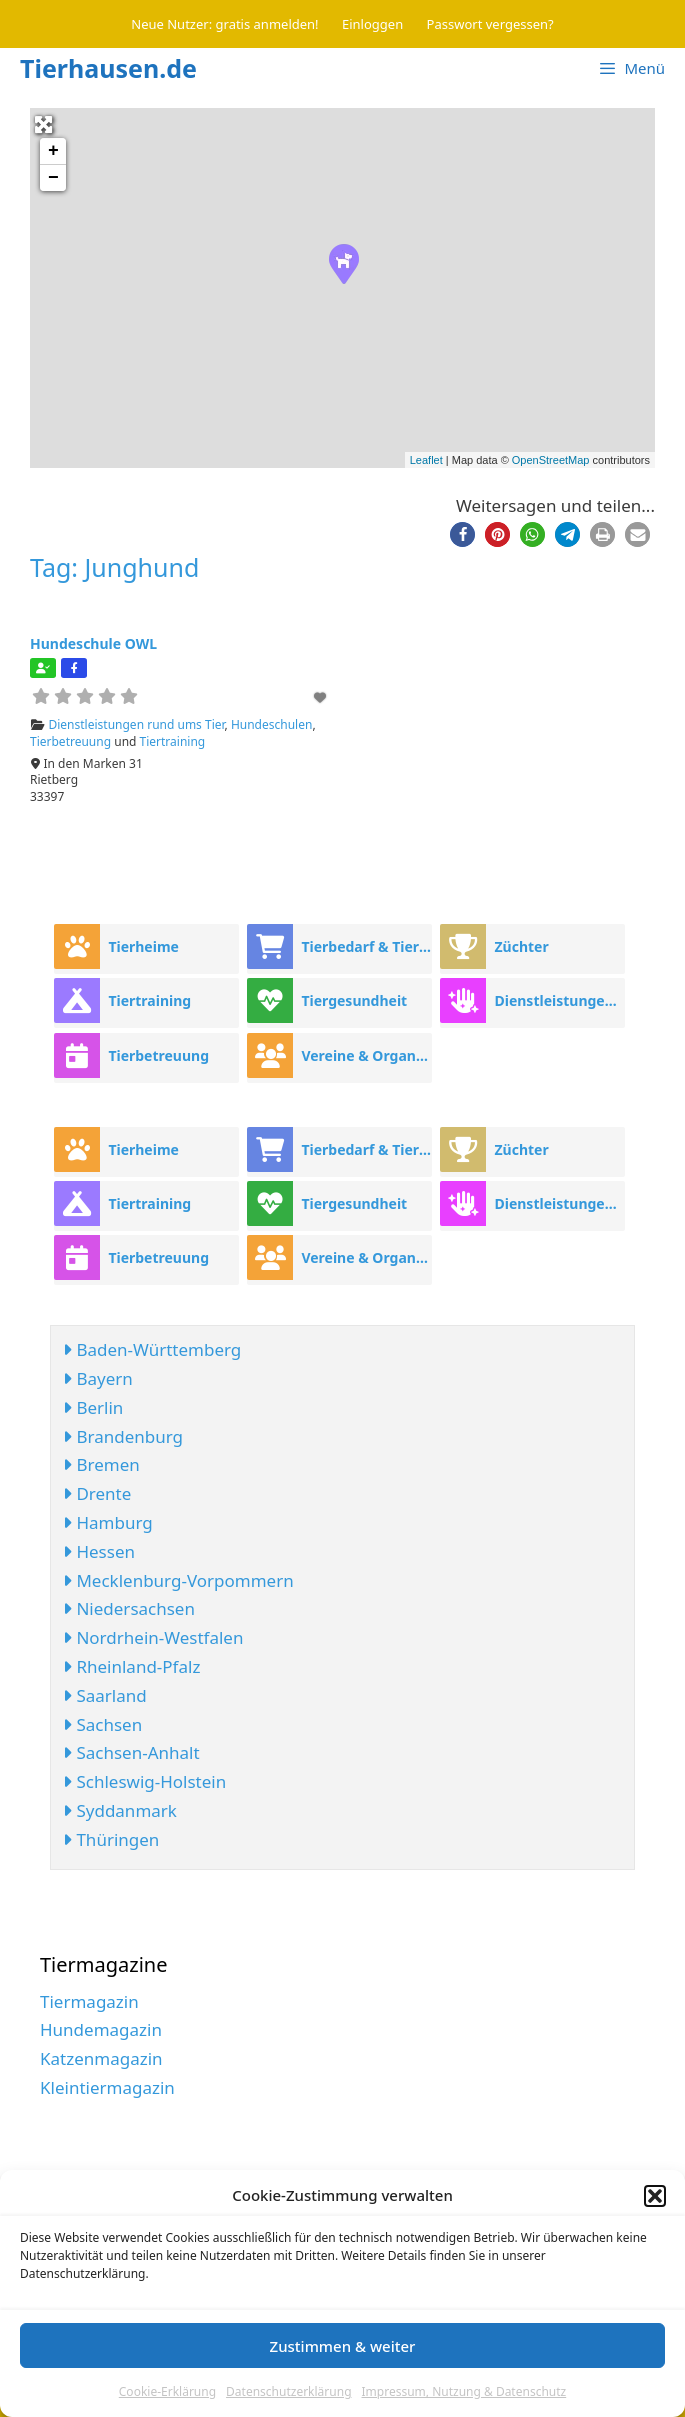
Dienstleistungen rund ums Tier (137, 724)
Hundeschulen (272, 724)
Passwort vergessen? (490, 24)
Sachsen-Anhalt (131, 1752)
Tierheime (143, 946)
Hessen (99, 1551)
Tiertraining (173, 741)
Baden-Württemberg (152, 1349)
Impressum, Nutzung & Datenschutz (464, 2391)
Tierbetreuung (70, 741)
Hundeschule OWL (93, 643)
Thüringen (111, 1839)
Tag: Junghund (114, 567)
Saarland (105, 1695)
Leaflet (426, 460)
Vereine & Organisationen (366, 1055)
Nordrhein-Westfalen (153, 1637)
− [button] (53, 178)
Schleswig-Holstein (144, 1781)
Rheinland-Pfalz (131, 1666)
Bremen (101, 1464)
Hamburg (108, 1522)
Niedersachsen (129, 1608)
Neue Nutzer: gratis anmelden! (224, 24)
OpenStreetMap (551, 460)
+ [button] (53, 151)
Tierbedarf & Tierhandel (366, 946)
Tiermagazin (89, 2001)
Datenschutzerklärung (288, 2391)
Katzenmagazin (101, 2058)
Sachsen (102, 1724)
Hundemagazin (101, 2029)
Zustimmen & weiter (343, 2346)
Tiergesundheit (354, 1000)
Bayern (98, 1378)
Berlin (93, 1407)
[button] (655, 2196)
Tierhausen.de (108, 68)
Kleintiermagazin (107, 2087)
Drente (97, 1493)
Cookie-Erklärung (167, 2391)
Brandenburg (123, 1436)
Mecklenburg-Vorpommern (178, 1580)
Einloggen (372, 24)
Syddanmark (120, 1810)
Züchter (521, 946)
